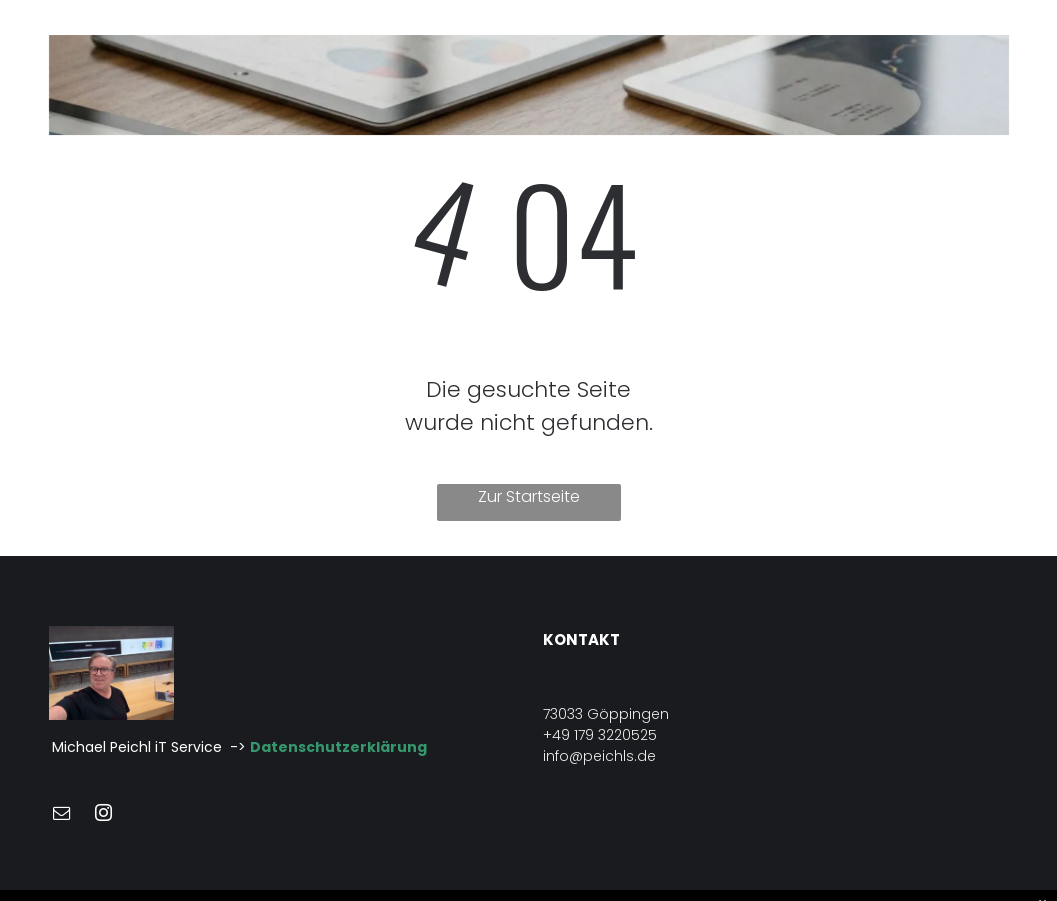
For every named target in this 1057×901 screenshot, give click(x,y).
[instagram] (104, 815)
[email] (62, 815)
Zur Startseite (529, 496)
